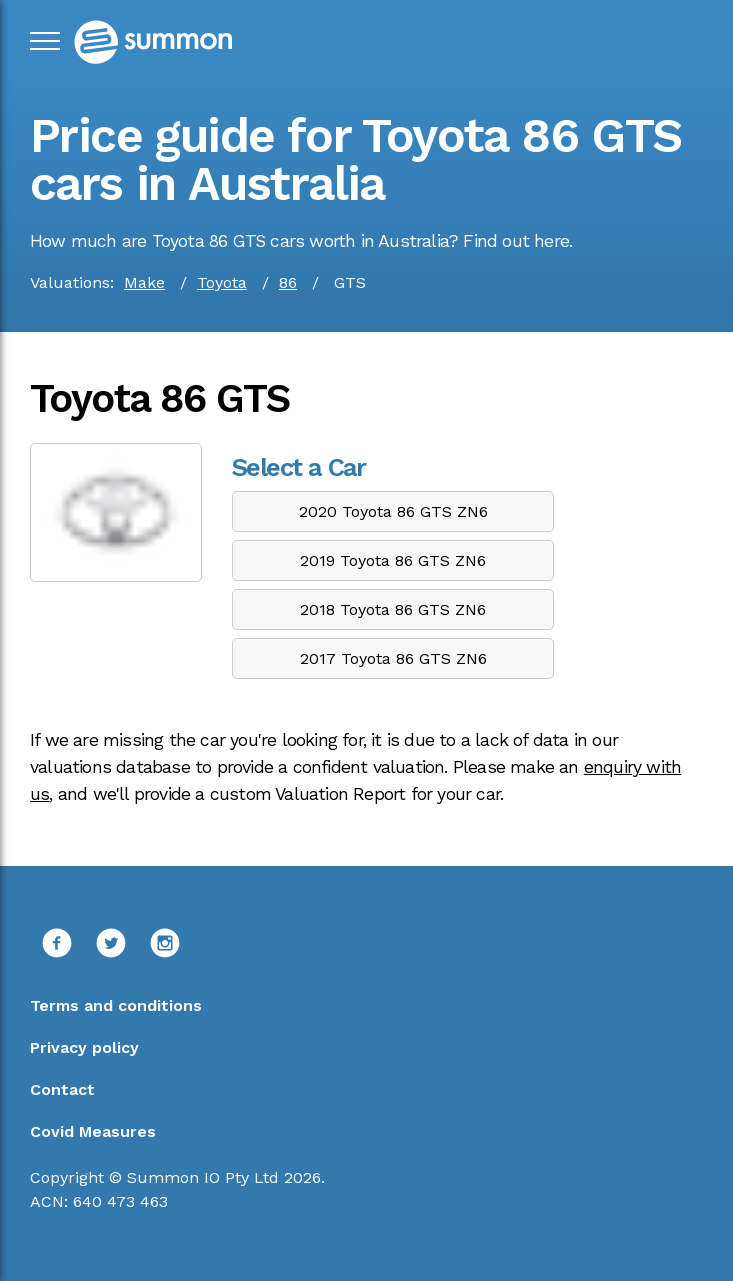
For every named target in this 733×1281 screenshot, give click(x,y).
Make (144, 282)
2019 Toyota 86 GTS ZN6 (393, 560)
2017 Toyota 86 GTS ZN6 (393, 658)
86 (288, 282)
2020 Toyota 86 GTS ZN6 (393, 511)
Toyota (222, 282)
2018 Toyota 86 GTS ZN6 (393, 609)
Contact (62, 1089)
